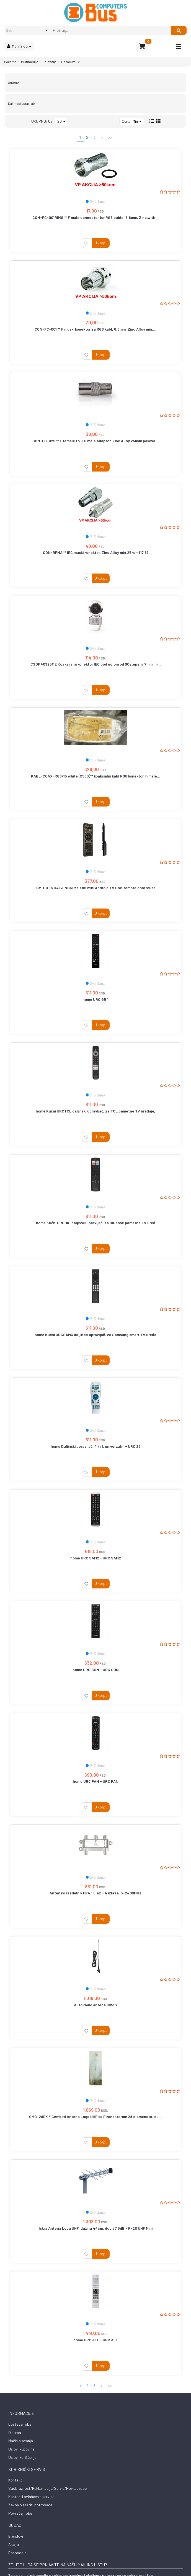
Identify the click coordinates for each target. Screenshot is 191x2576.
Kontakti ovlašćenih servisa (31, 2496)
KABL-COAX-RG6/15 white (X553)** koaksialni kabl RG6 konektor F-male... (95, 776)
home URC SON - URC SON (96, 1669)
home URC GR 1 (95, 999)
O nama (14, 2432)
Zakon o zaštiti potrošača (30, 2504)
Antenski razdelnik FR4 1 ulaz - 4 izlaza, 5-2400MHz (95, 1893)
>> (110, 137)
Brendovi (15, 2536)
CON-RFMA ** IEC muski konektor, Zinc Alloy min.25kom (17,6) (95, 552)
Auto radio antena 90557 (95, 2004)
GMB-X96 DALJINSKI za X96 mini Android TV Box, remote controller (95, 887)
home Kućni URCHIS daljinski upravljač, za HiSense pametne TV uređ (95, 1222)
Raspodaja (17, 2552)
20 (61, 121)
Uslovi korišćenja (22, 2457)
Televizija (49, 62)
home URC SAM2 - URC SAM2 (95, 1558)
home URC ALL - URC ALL (95, 2339)
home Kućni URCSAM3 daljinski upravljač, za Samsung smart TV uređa (95, 1334)
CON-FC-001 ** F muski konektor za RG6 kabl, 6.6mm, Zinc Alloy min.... (95, 329)
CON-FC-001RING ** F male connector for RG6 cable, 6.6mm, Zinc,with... (95, 217)
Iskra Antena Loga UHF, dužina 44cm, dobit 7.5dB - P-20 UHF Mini (96, 2228)
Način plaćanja (20, 2440)
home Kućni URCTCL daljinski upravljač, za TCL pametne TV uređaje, (95, 1111)
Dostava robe (19, 2424)
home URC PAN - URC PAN (95, 1781)
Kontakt (15, 2480)
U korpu (100, 242)
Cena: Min (131, 121)
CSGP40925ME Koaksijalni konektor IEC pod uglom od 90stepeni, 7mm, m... (95, 664)
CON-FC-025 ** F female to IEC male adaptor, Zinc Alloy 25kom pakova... (95, 440)
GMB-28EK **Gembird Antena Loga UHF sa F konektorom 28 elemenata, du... (95, 2116)
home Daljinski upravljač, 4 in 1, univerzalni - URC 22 (96, 1446)
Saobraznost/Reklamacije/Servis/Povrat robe (47, 2488)
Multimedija (29, 62)
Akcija (13, 2544)
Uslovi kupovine (21, 2449)
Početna (10, 62)
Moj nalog (19, 46)
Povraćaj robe (20, 2513)
